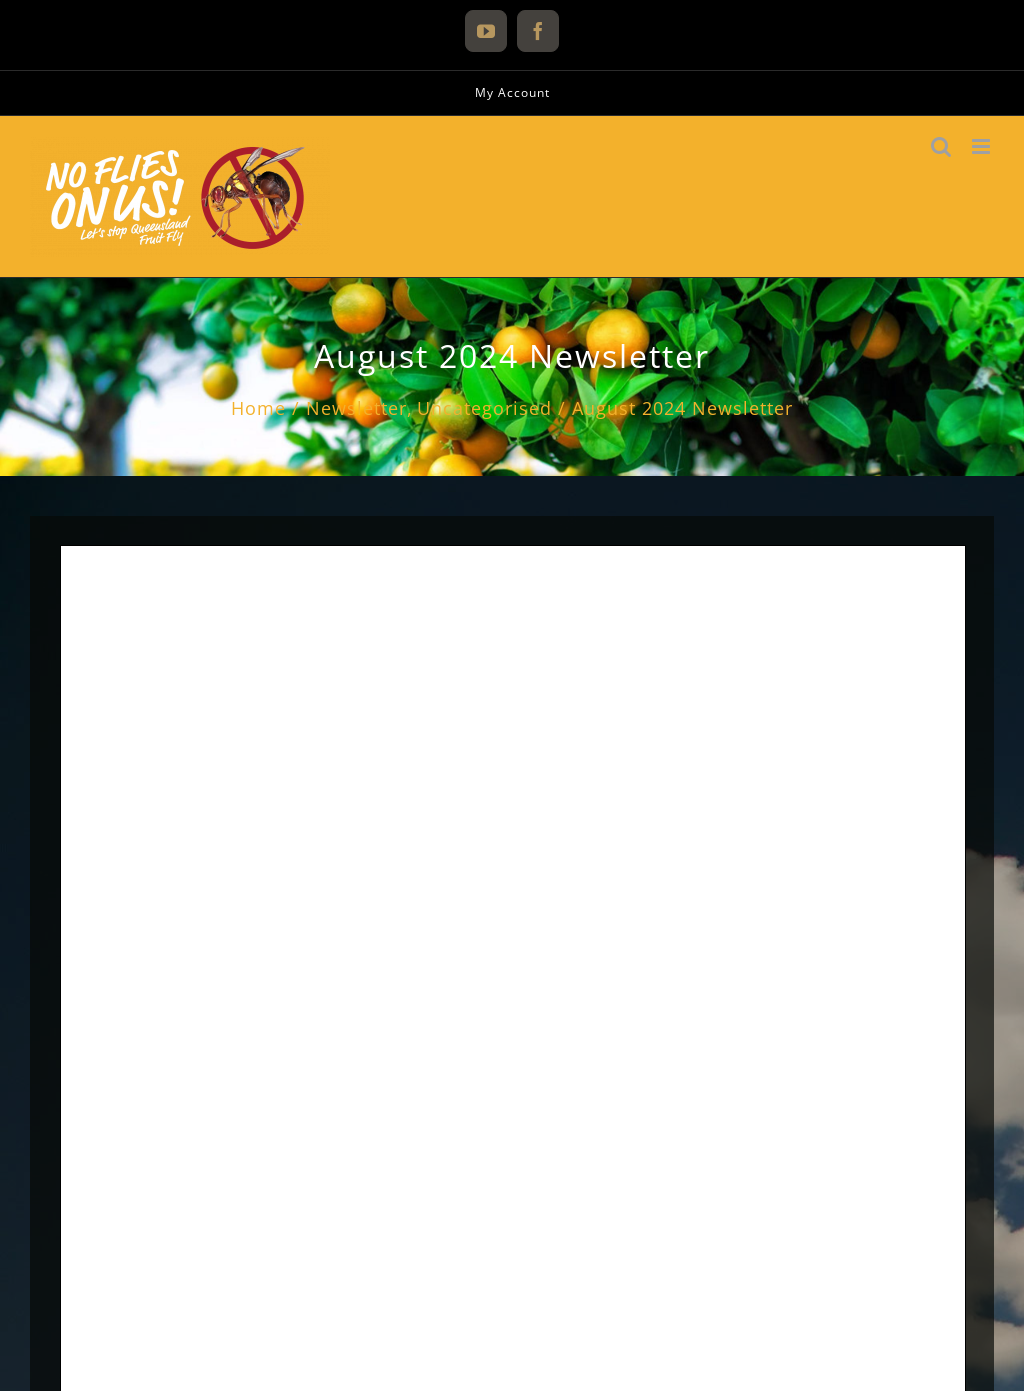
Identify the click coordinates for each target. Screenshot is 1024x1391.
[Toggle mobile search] (941, 146)
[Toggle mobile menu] (983, 146)
